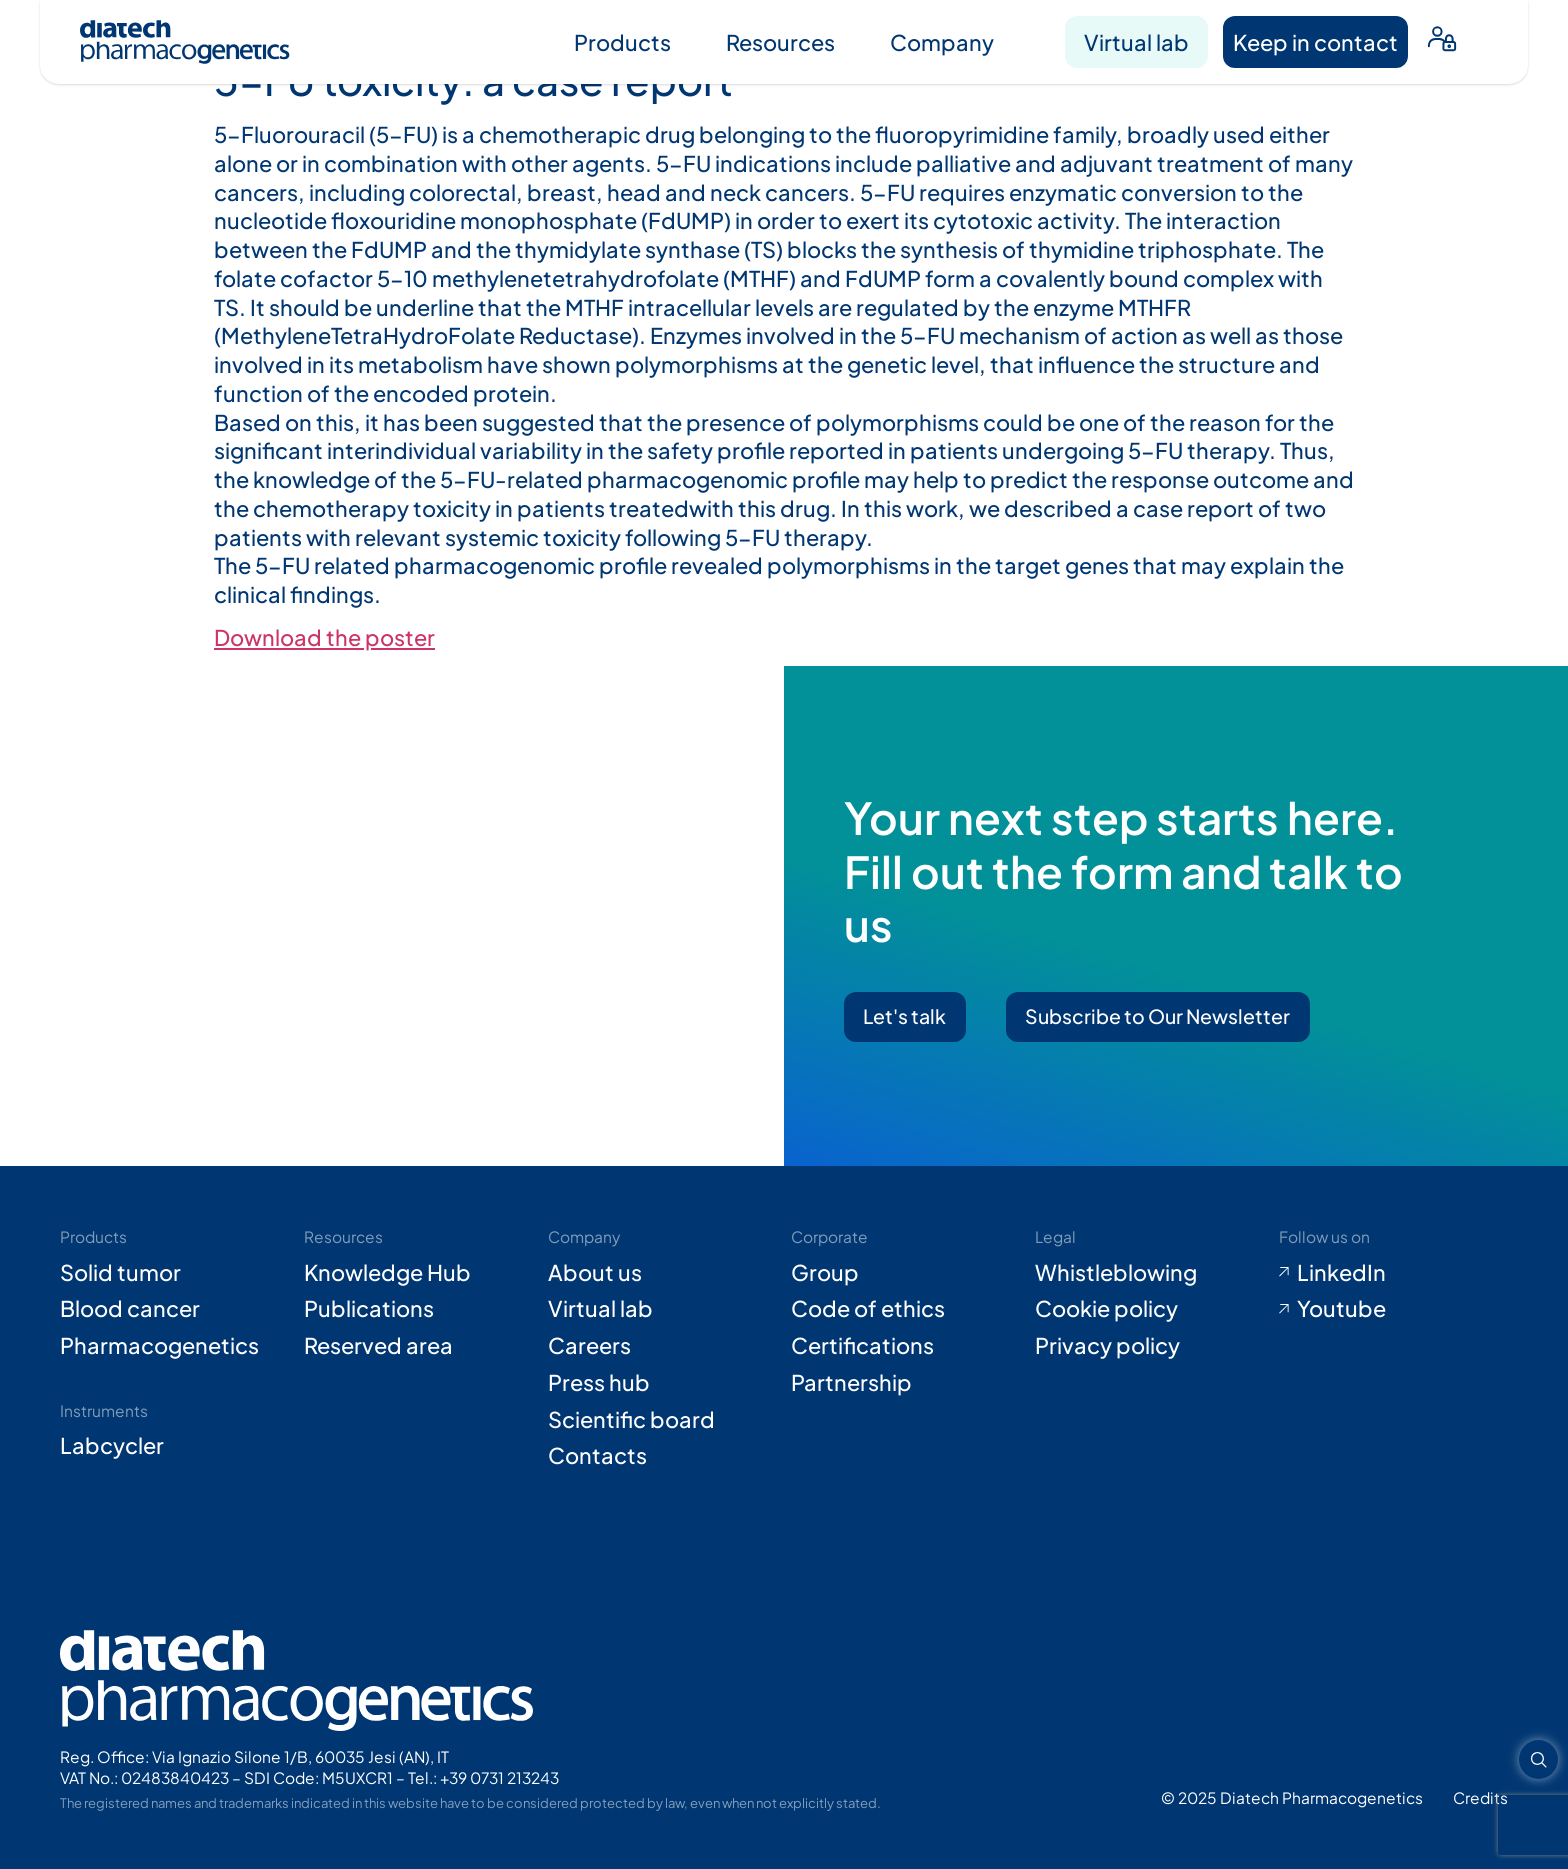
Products (622, 42)
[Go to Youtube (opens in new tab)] (1393, 1308)
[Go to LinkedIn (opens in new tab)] (1393, 1272)
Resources (780, 42)
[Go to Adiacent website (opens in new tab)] (1480, 1797)
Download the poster (324, 637)
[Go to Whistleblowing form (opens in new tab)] (1149, 1272)
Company (942, 42)
